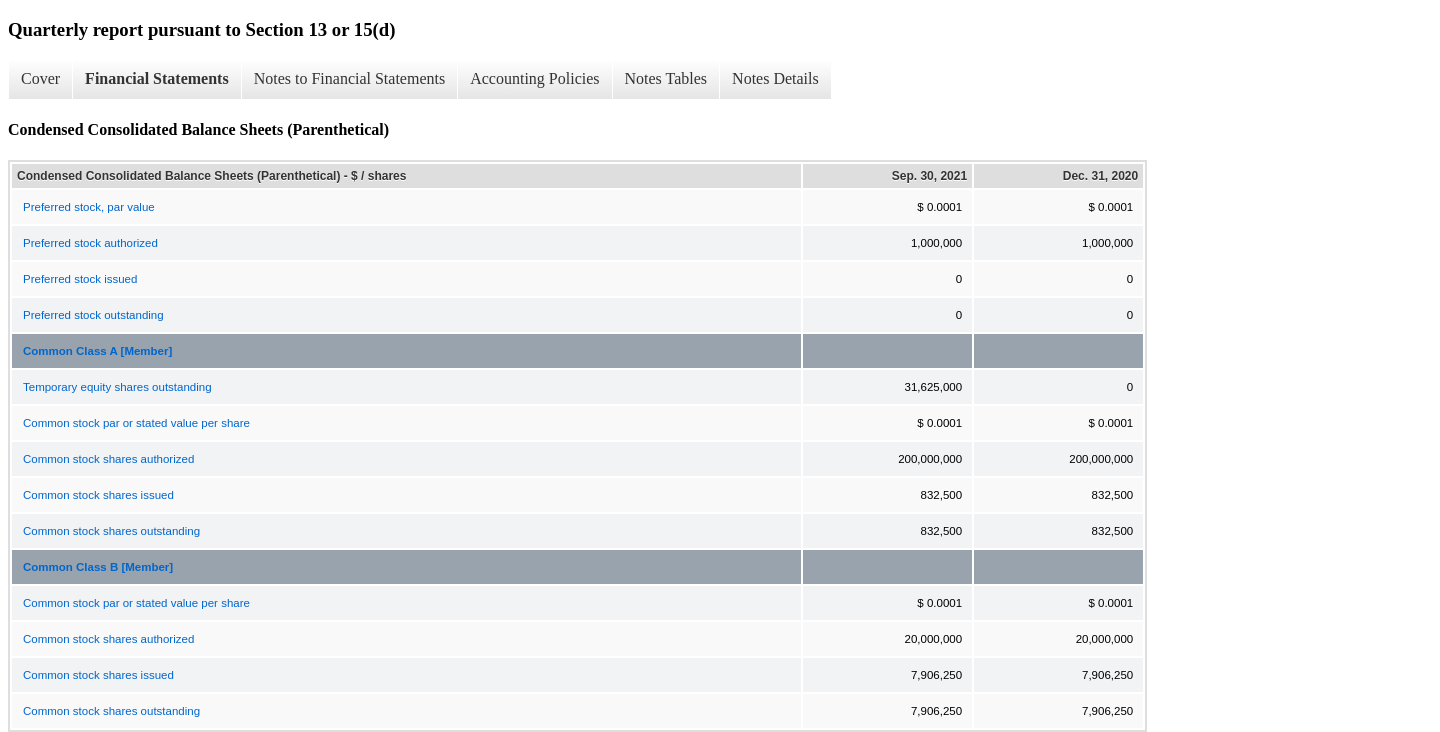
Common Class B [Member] (98, 567)
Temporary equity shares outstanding (117, 387)
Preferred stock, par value (89, 207)
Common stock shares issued (98, 495)
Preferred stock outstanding (93, 315)
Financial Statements (157, 78)
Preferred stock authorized (90, 243)
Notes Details (775, 78)
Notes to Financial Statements (350, 78)
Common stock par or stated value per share (136, 423)
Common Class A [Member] (97, 351)
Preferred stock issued (80, 279)
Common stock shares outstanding (111, 531)
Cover (40, 78)
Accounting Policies (534, 78)
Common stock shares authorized (108, 459)
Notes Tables (666, 78)
